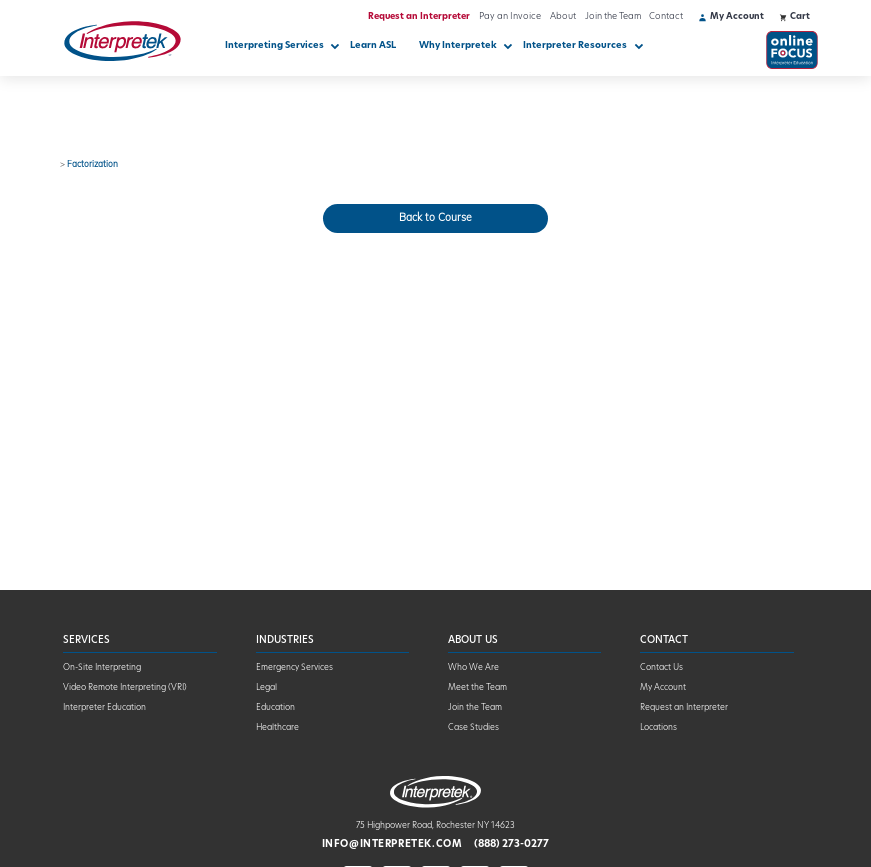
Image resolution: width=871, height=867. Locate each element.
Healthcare (277, 728)
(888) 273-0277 (511, 844)
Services (86, 640)
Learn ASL (373, 45)
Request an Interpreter (419, 16)
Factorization (92, 165)
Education (275, 708)
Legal (266, 688)
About (563, 16)
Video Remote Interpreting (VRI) (125, 688)
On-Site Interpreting (102, 668)
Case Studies (473, 728)
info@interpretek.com (392, 844)
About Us (473, 640)
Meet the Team (477, 688)
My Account (663, 688)
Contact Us (661, 668)
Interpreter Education (104, 708)
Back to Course (435, 218)
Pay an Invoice (510, 16)
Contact (666, 16)
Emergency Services (294, 668)
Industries (285, 640)
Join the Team (613, 16)
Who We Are (473, 668)
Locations (658, 728)
